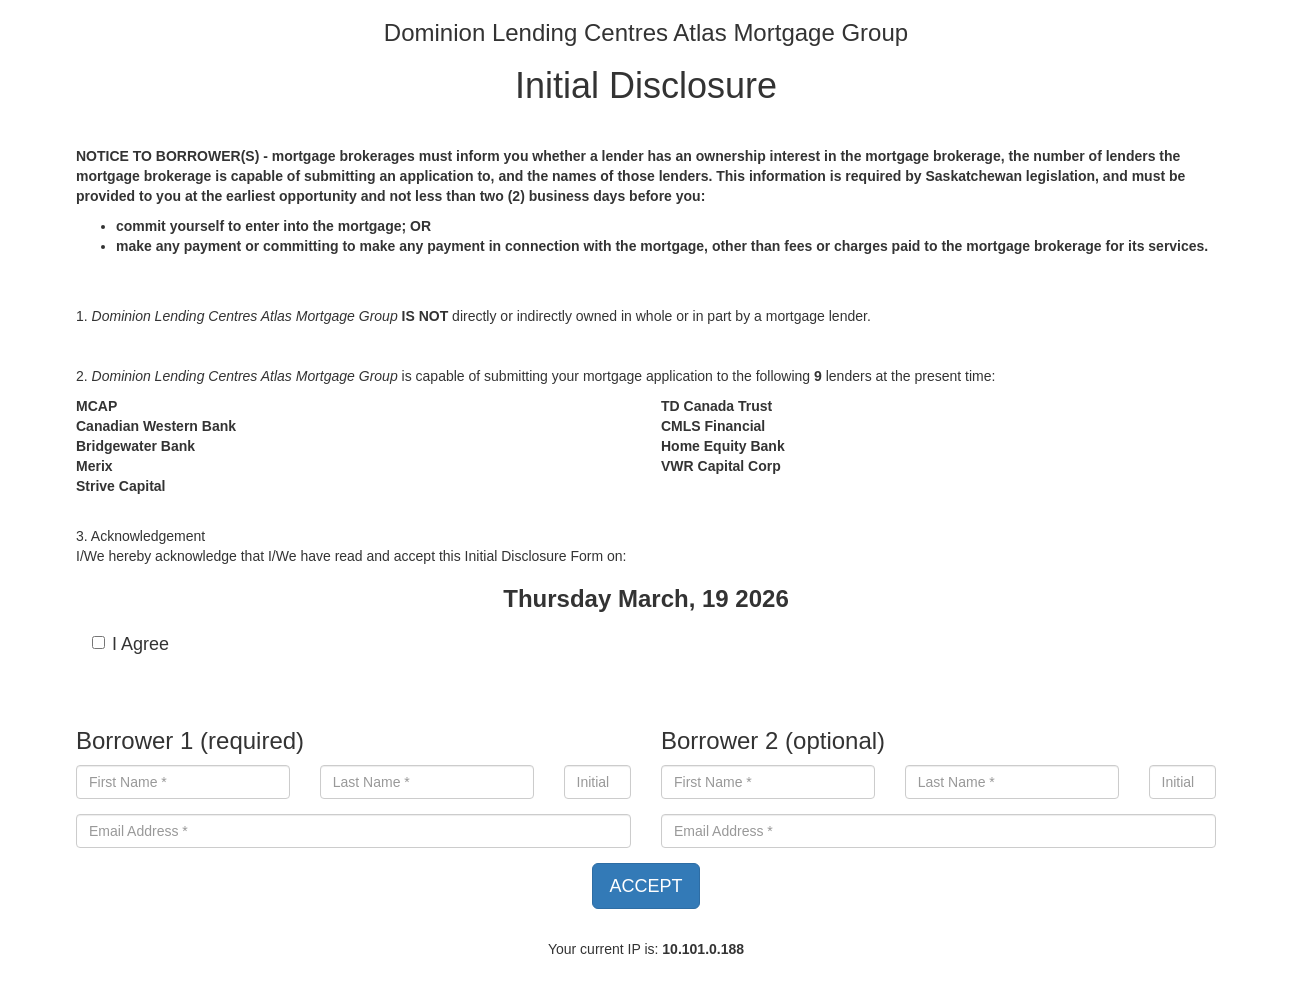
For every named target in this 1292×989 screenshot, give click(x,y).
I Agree (130, 644)
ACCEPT (645, 886)
